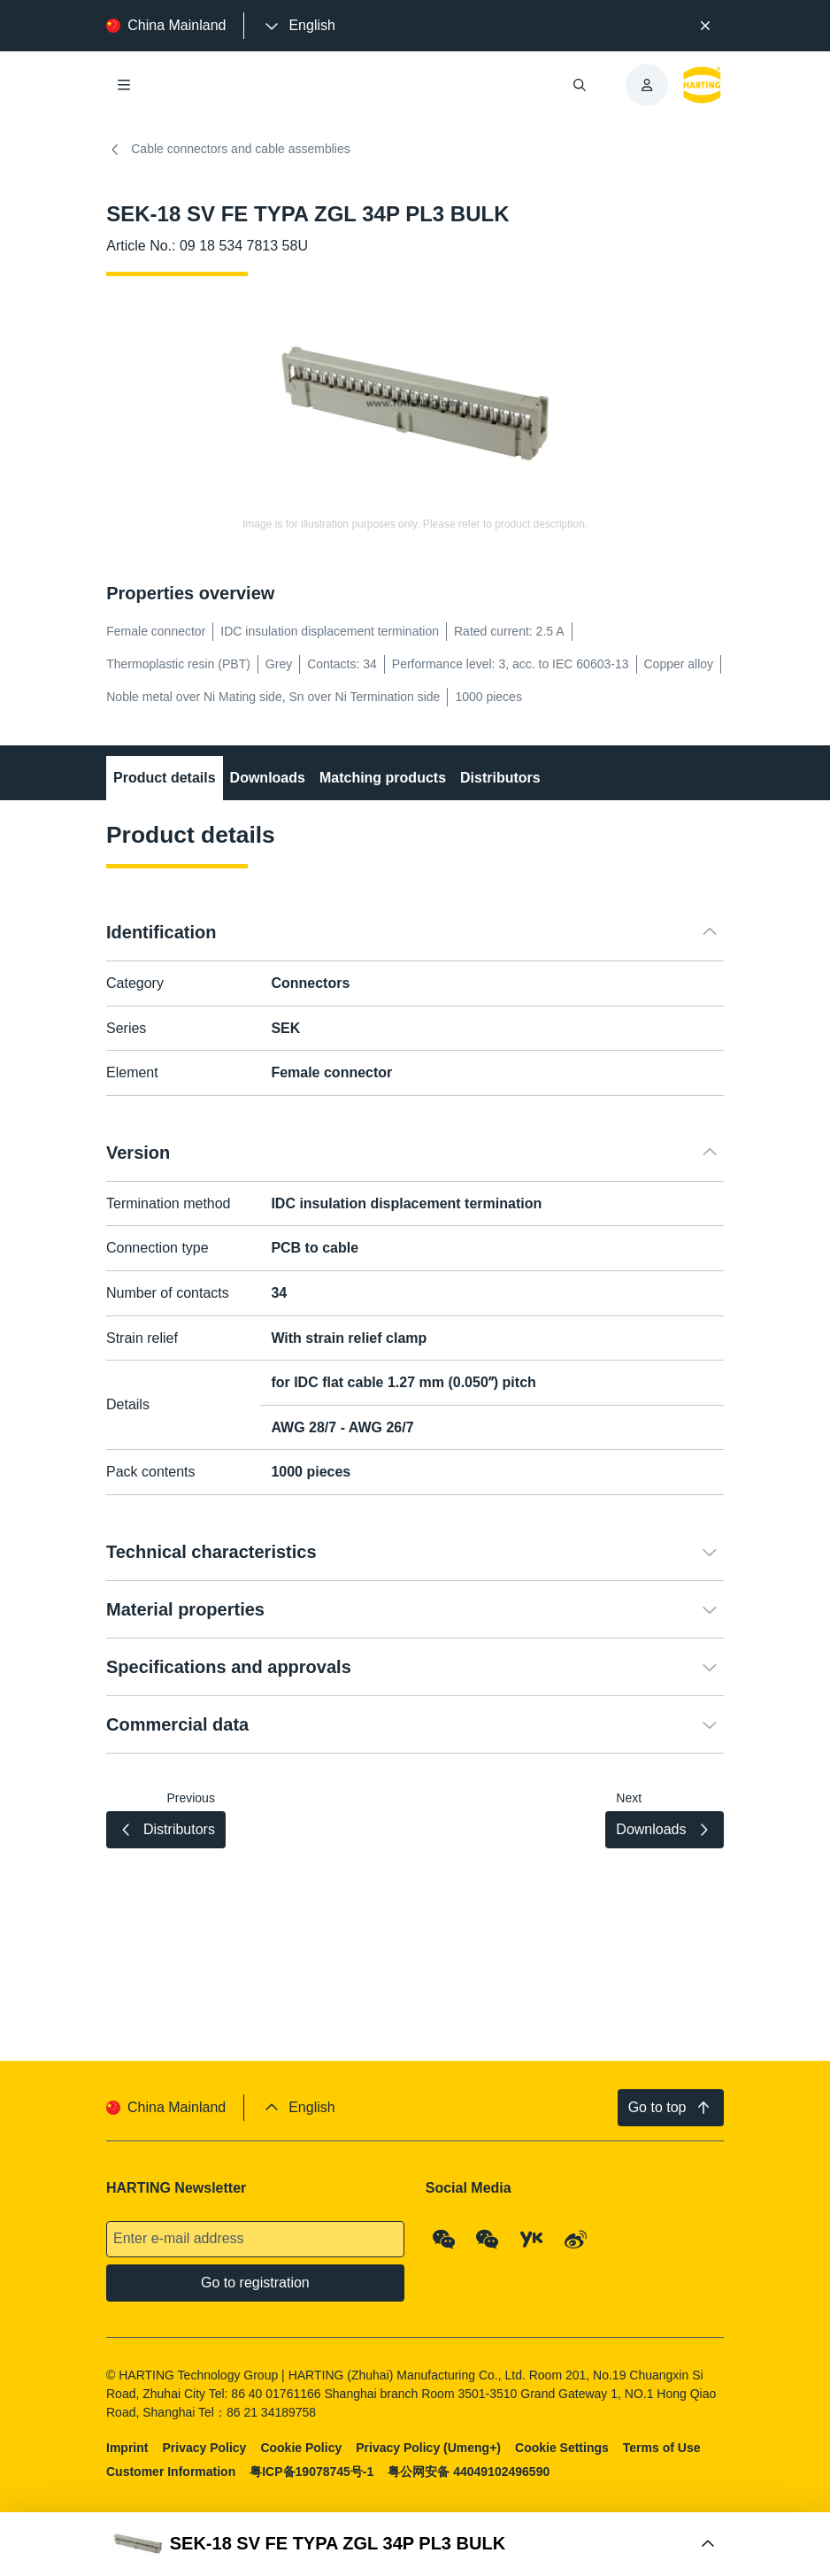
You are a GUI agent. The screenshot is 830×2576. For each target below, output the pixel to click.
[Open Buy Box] (415, 2544)
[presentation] (298, 25)
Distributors (500, 777)
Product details (164, 777)
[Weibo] (576, 2239)
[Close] (705, 25)
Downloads (267, 777)
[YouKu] (531, 2239)
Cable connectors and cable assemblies (228, 149)
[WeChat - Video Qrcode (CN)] (488, 2239)
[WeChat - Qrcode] (444, 2239)
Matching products (382, 777)
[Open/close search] (579, 85)
